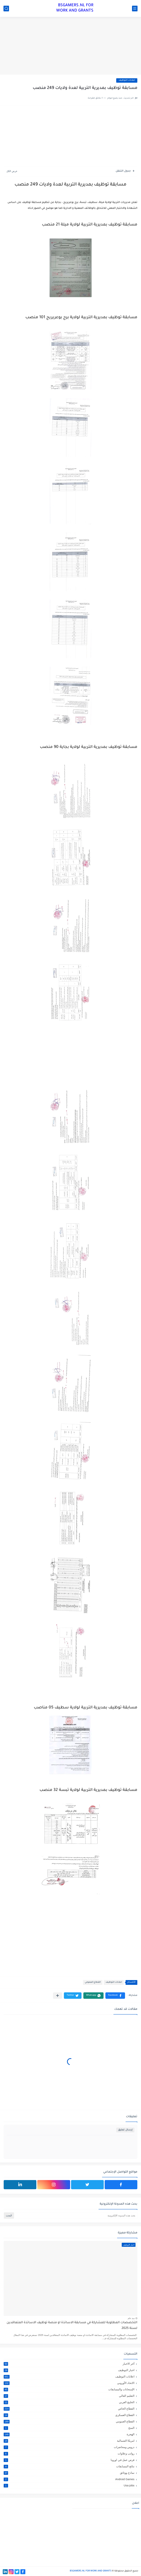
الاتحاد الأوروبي (69, 2383)
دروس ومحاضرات (69, 2447)
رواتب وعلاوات (69, 2453)
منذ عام (131, 2318)
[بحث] (6, 8)
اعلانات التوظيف (127, 80)
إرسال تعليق (125, 2130)
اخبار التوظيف (69, 2370)
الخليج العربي (69, 2402)
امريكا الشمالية (69, 2440)
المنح (69, 2428)
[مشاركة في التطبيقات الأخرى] (57, 1995)
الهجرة (69, 2434)
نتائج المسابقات (69, 2466)
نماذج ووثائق (69, 2472)
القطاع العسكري (69, 2415)
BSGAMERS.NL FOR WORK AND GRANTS (74, 8)
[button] (115, 1995)
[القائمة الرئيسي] (135, 8)
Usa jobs (69, 2485)
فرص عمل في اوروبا (69, 2460)
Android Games (69, 2479)
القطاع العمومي (93, 1982)
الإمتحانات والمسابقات (69, 2389)
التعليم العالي (69, 2395)
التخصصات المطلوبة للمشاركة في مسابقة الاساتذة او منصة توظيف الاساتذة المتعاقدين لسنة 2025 (72, 2325)
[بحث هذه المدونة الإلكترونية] (76, 2215)
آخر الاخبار (69, 2363)
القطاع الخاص (69, 2408)
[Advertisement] (70, 46)
